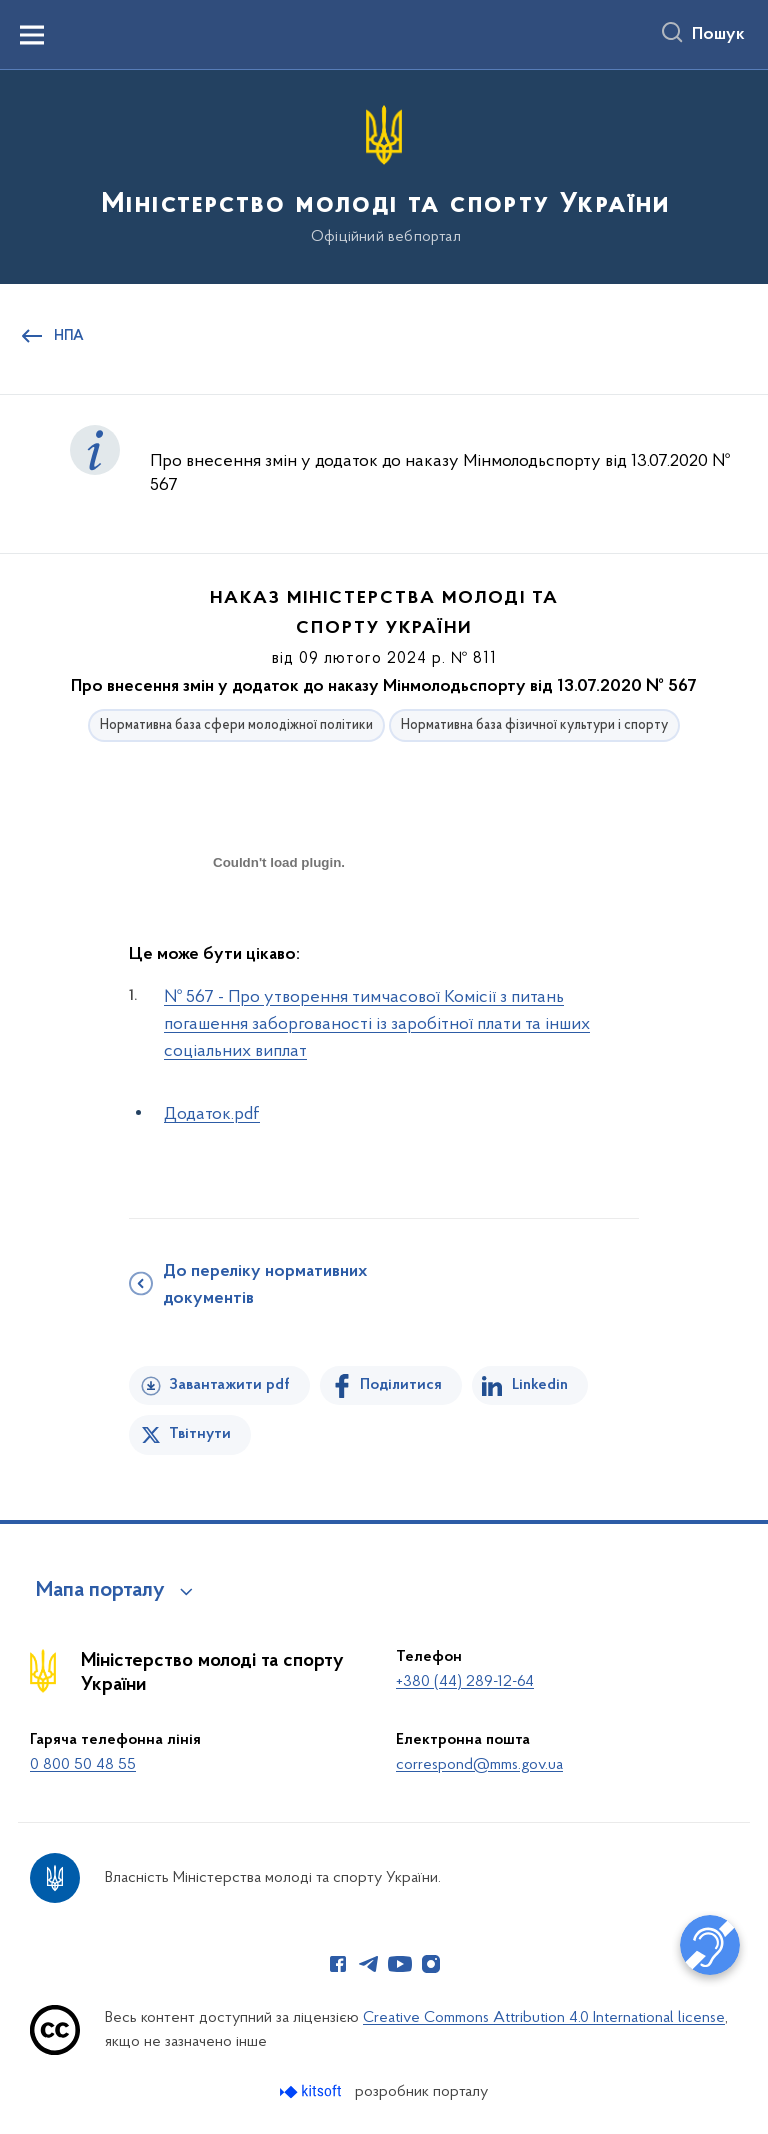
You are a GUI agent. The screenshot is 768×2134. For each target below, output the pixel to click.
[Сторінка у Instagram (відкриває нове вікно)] (431, 1964)
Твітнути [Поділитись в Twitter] (200, 1434)
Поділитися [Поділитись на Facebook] (401, 1385)
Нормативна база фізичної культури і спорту (534, 725)
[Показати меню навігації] (32, 35)
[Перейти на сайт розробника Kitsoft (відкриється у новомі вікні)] (312, 2091)
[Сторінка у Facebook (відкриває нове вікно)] (338, 1964)
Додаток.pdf (212, 1114)
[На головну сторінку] (384, 175)
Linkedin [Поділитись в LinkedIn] (540, 1385)
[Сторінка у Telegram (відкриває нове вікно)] (369, 1964)
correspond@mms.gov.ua (479, 1765)
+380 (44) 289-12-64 (465, 1682)
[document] (279, 932)
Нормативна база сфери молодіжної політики (236, 725)
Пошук (718, 35)
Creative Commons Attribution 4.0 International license (544, 2018)
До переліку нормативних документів (265, 1285)
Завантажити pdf (229, 1385)
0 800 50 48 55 (83, 1765)
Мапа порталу (100, 1591)
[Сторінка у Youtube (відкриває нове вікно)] (400, 1964)
